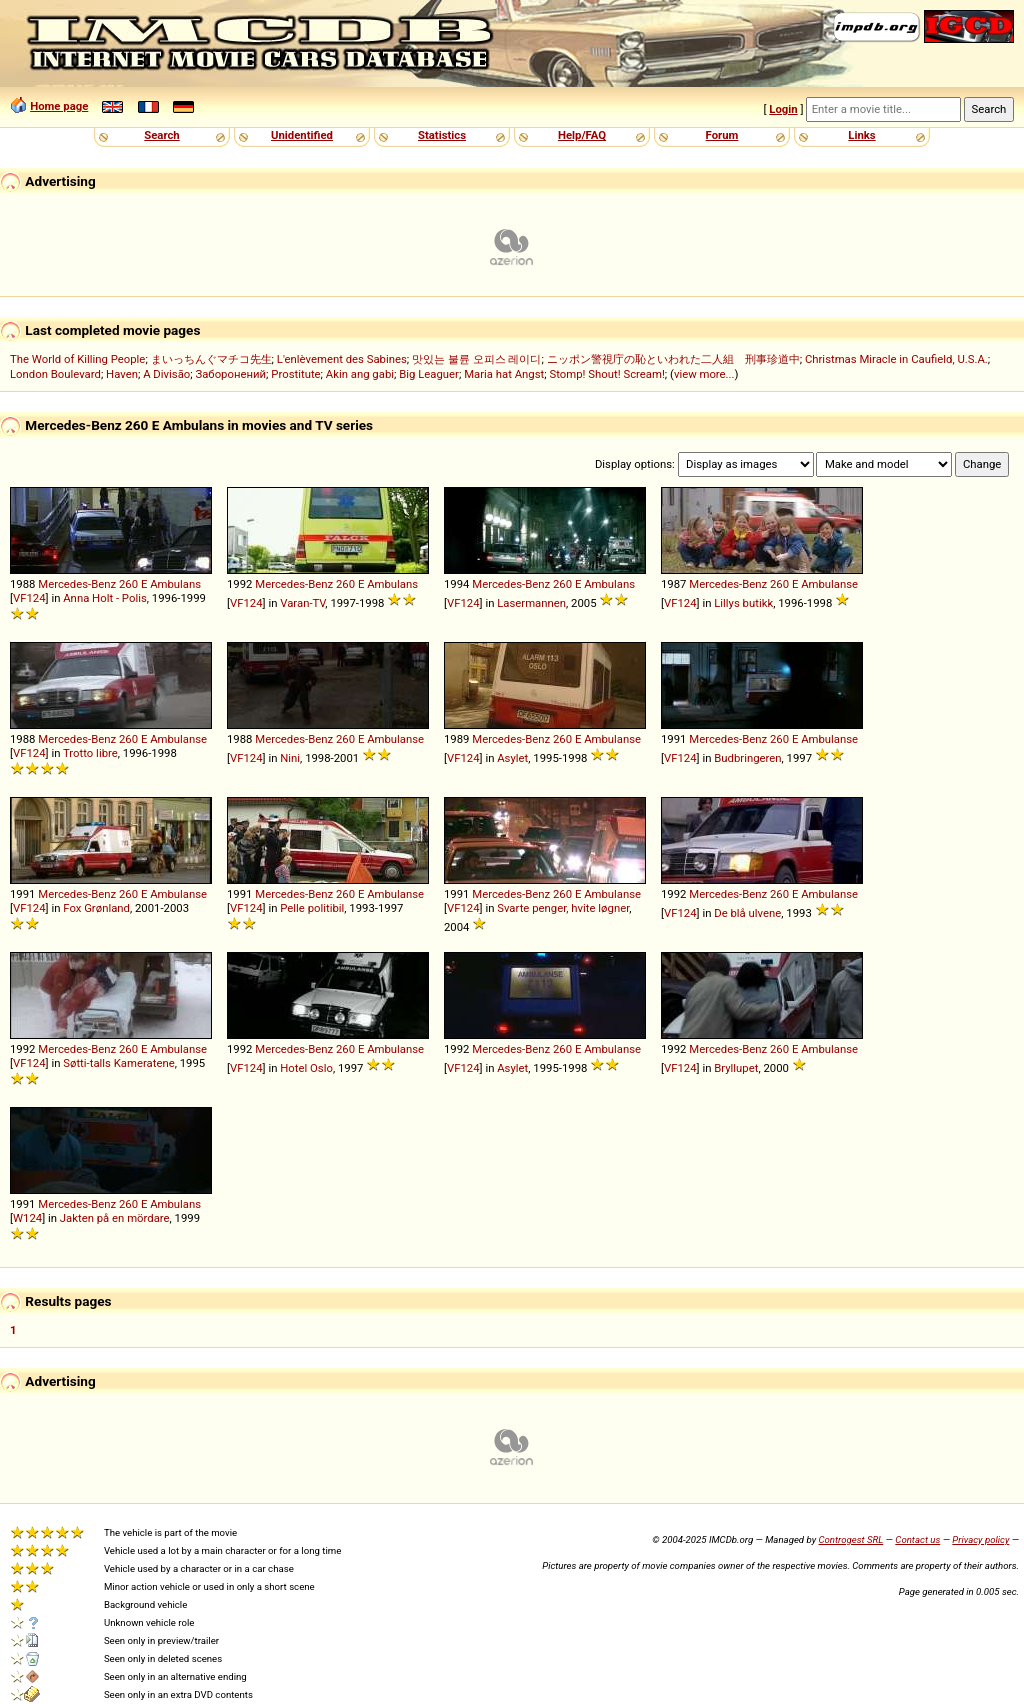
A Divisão (166, 374)
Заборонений (230, 374)
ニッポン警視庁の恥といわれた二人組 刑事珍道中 (673, 359)
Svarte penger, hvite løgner (563, 908)
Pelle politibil (312, 908)
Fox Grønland (96, 908)
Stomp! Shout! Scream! (606, 374)
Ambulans (175, 584)
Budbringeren (747, 758)
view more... (704, 374)
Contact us (917, 1539)
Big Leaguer (429, 374)
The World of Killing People (77, 359)
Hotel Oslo (306, 1068)
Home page (59, 106)
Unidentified (302, 135)
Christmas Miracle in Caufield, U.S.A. (896, 359)
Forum (722, 135)
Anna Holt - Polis (105, 598)
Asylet (512, 758)
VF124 (29, 598)
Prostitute (295, 374)
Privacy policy (980, 1539)
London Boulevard (55, 374)
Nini (290, 758)
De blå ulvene (747, 913)
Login (783, 109)
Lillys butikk (743, 603)
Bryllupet (736, 1068)
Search (161, 135)
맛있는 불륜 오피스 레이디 (476, 359)
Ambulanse (829, 584)
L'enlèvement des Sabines (342, 359)
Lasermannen (531, 603)
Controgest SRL (850, 1539)
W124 (27, 1218)
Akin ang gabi (360, 374)
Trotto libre (90, 753)
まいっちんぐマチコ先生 (211, 359)
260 (128, 584)
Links (861, 135)
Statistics (442, 135)
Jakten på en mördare (115, 1218)
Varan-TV (302, 603)
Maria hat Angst (504, 374)
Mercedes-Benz (77, 584)
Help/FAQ (582, 135)
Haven (122, 374)
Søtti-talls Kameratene (118, 1063)
